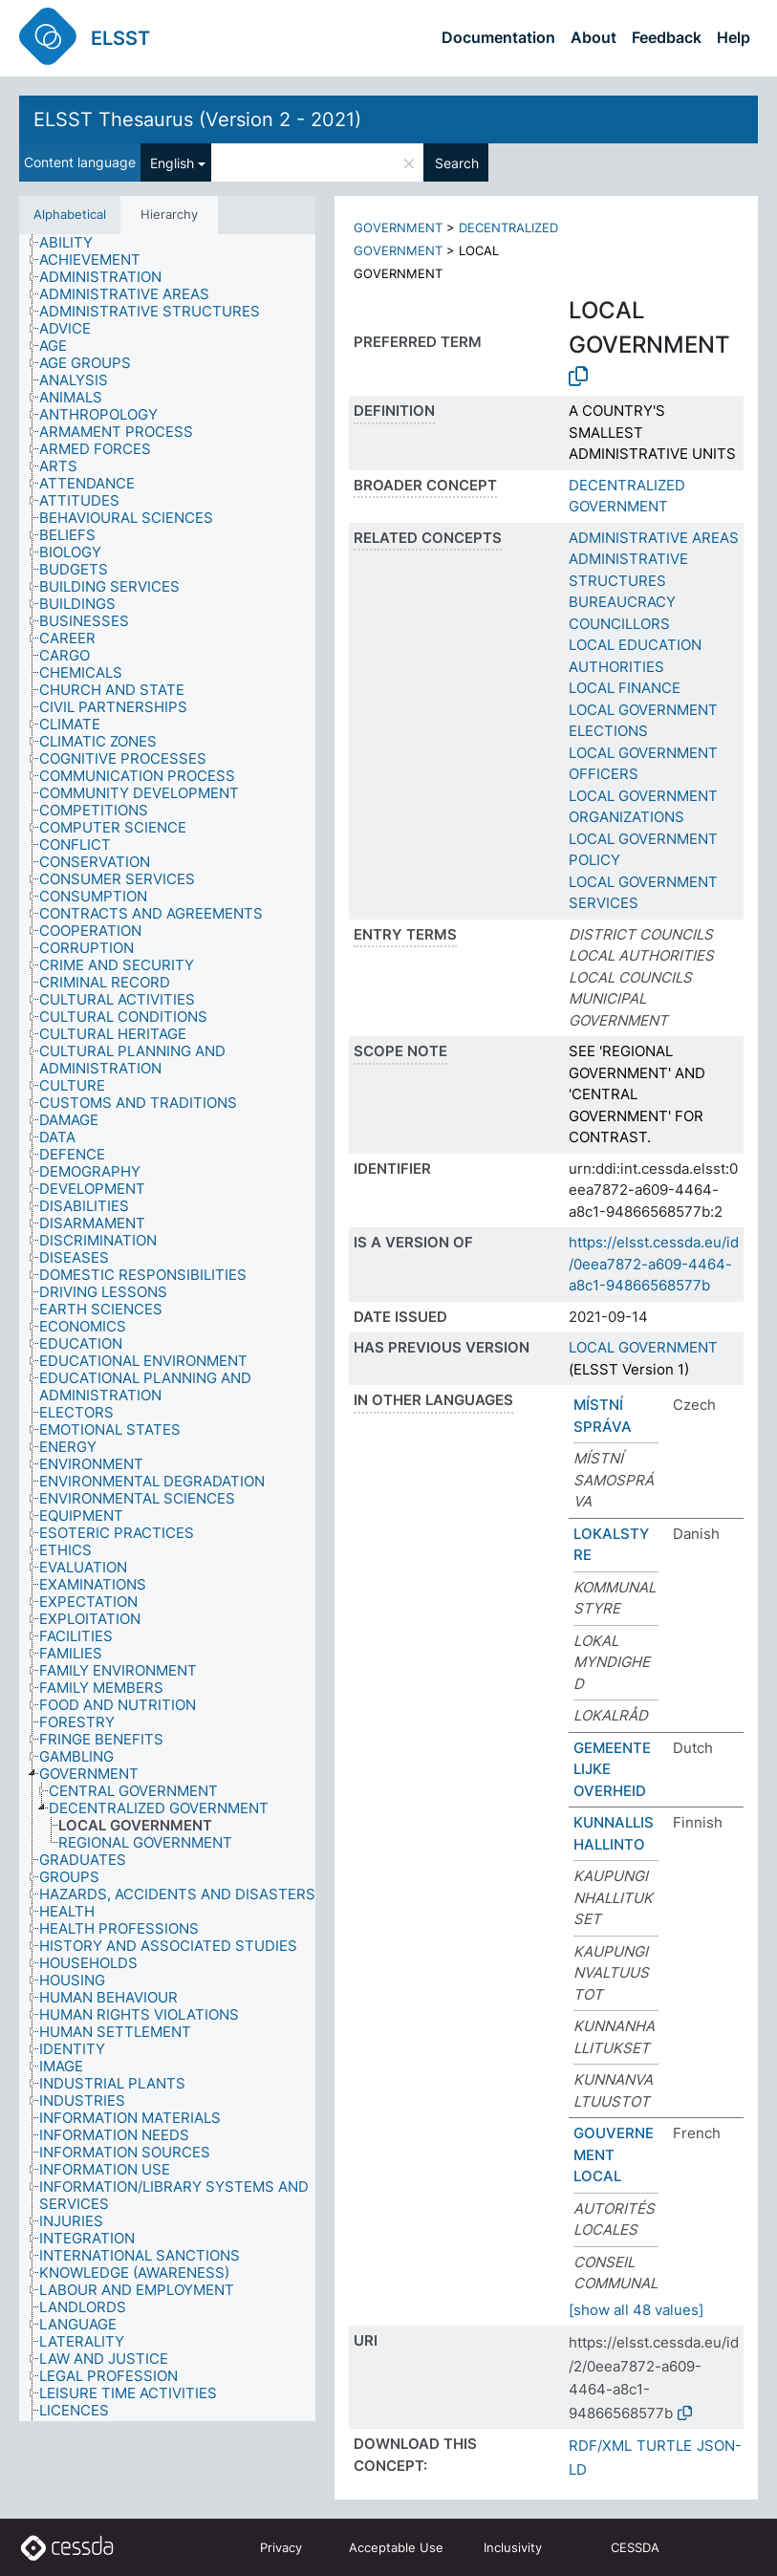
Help (733, 37)
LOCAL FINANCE (624, 688)
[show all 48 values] (636, 2310)
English (172, 163)
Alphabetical (69, 214)
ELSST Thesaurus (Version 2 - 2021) (197, 119)
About (593, 37)
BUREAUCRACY (622, 602)
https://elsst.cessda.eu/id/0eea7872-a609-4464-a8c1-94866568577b (654, 1263)
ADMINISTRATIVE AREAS (654, 538)
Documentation (498, 37)
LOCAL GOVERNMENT (643, 1347)
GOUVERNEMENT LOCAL (613, 2154)
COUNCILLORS (619, 624)
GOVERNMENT (398, 227)
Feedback (666, 37)
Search (457, 163)
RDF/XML (600, 2445)
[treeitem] (74, 242)
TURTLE (664, 2445)
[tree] (167, 1328)
